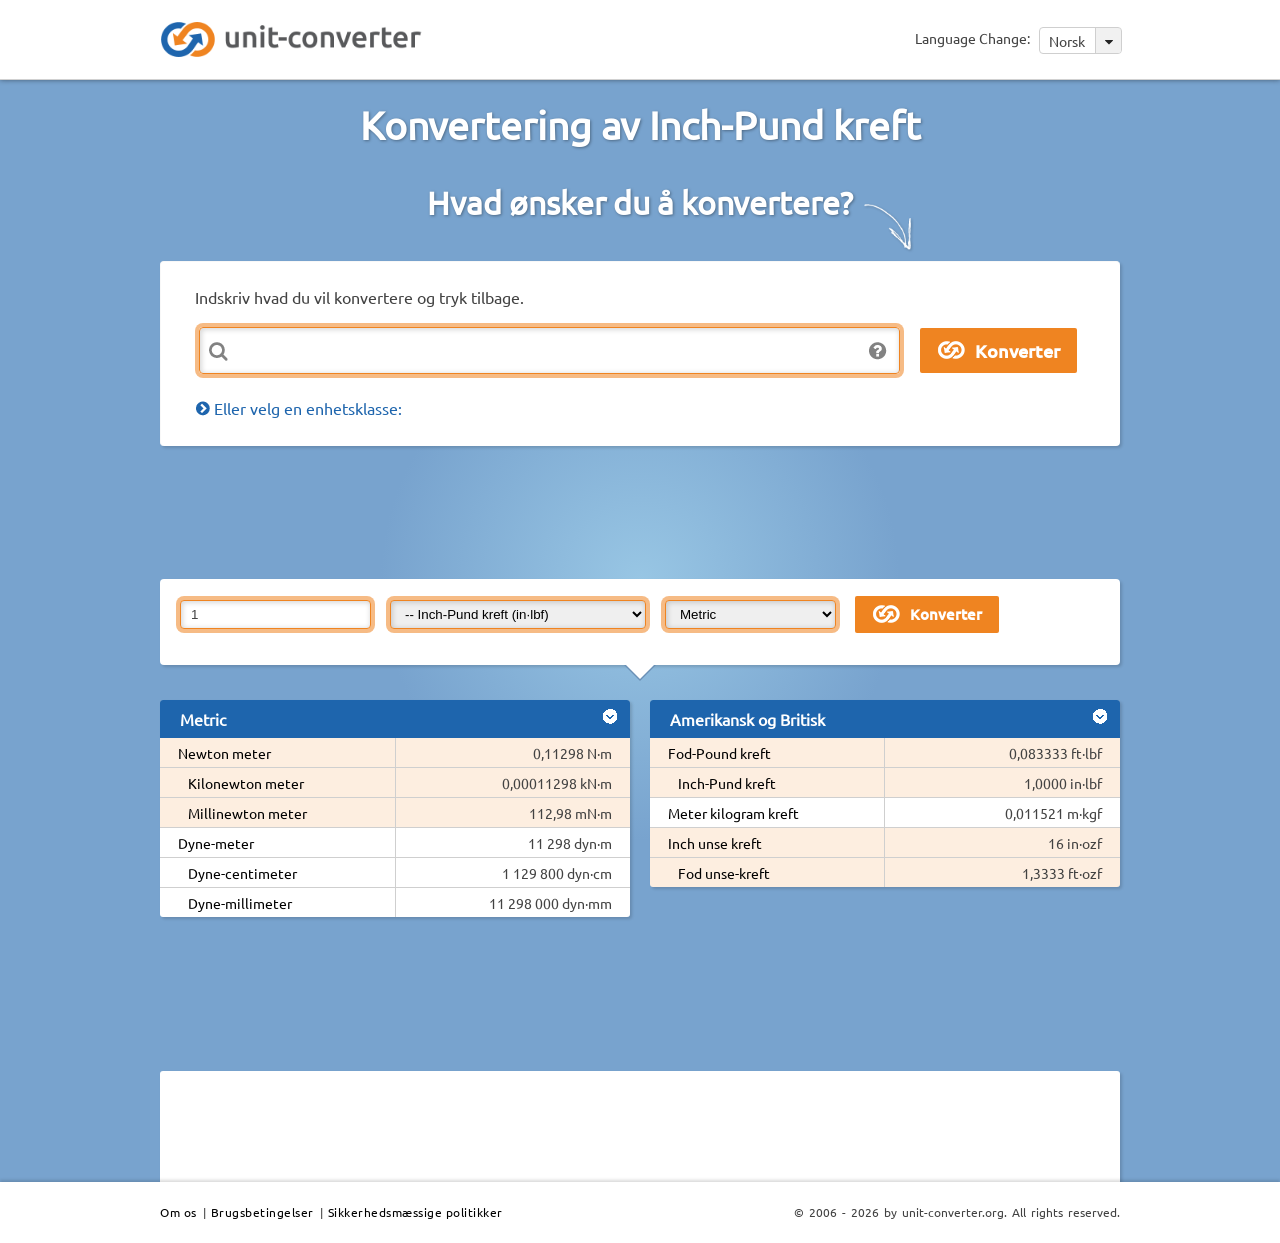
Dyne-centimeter (242, 873)
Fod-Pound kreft (719, 753)
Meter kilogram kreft (733, 813)
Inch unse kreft (715, 843)
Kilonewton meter (246, 783)
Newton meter (224, 753)
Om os (178, 1212)
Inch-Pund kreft (727, 783)
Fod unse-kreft (724, 873)
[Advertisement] (645, 511)
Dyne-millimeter (240, 903)
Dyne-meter (216, 843)
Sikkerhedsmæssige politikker (415, 1212)
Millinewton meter (247, 813)
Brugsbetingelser (262, 1212)
